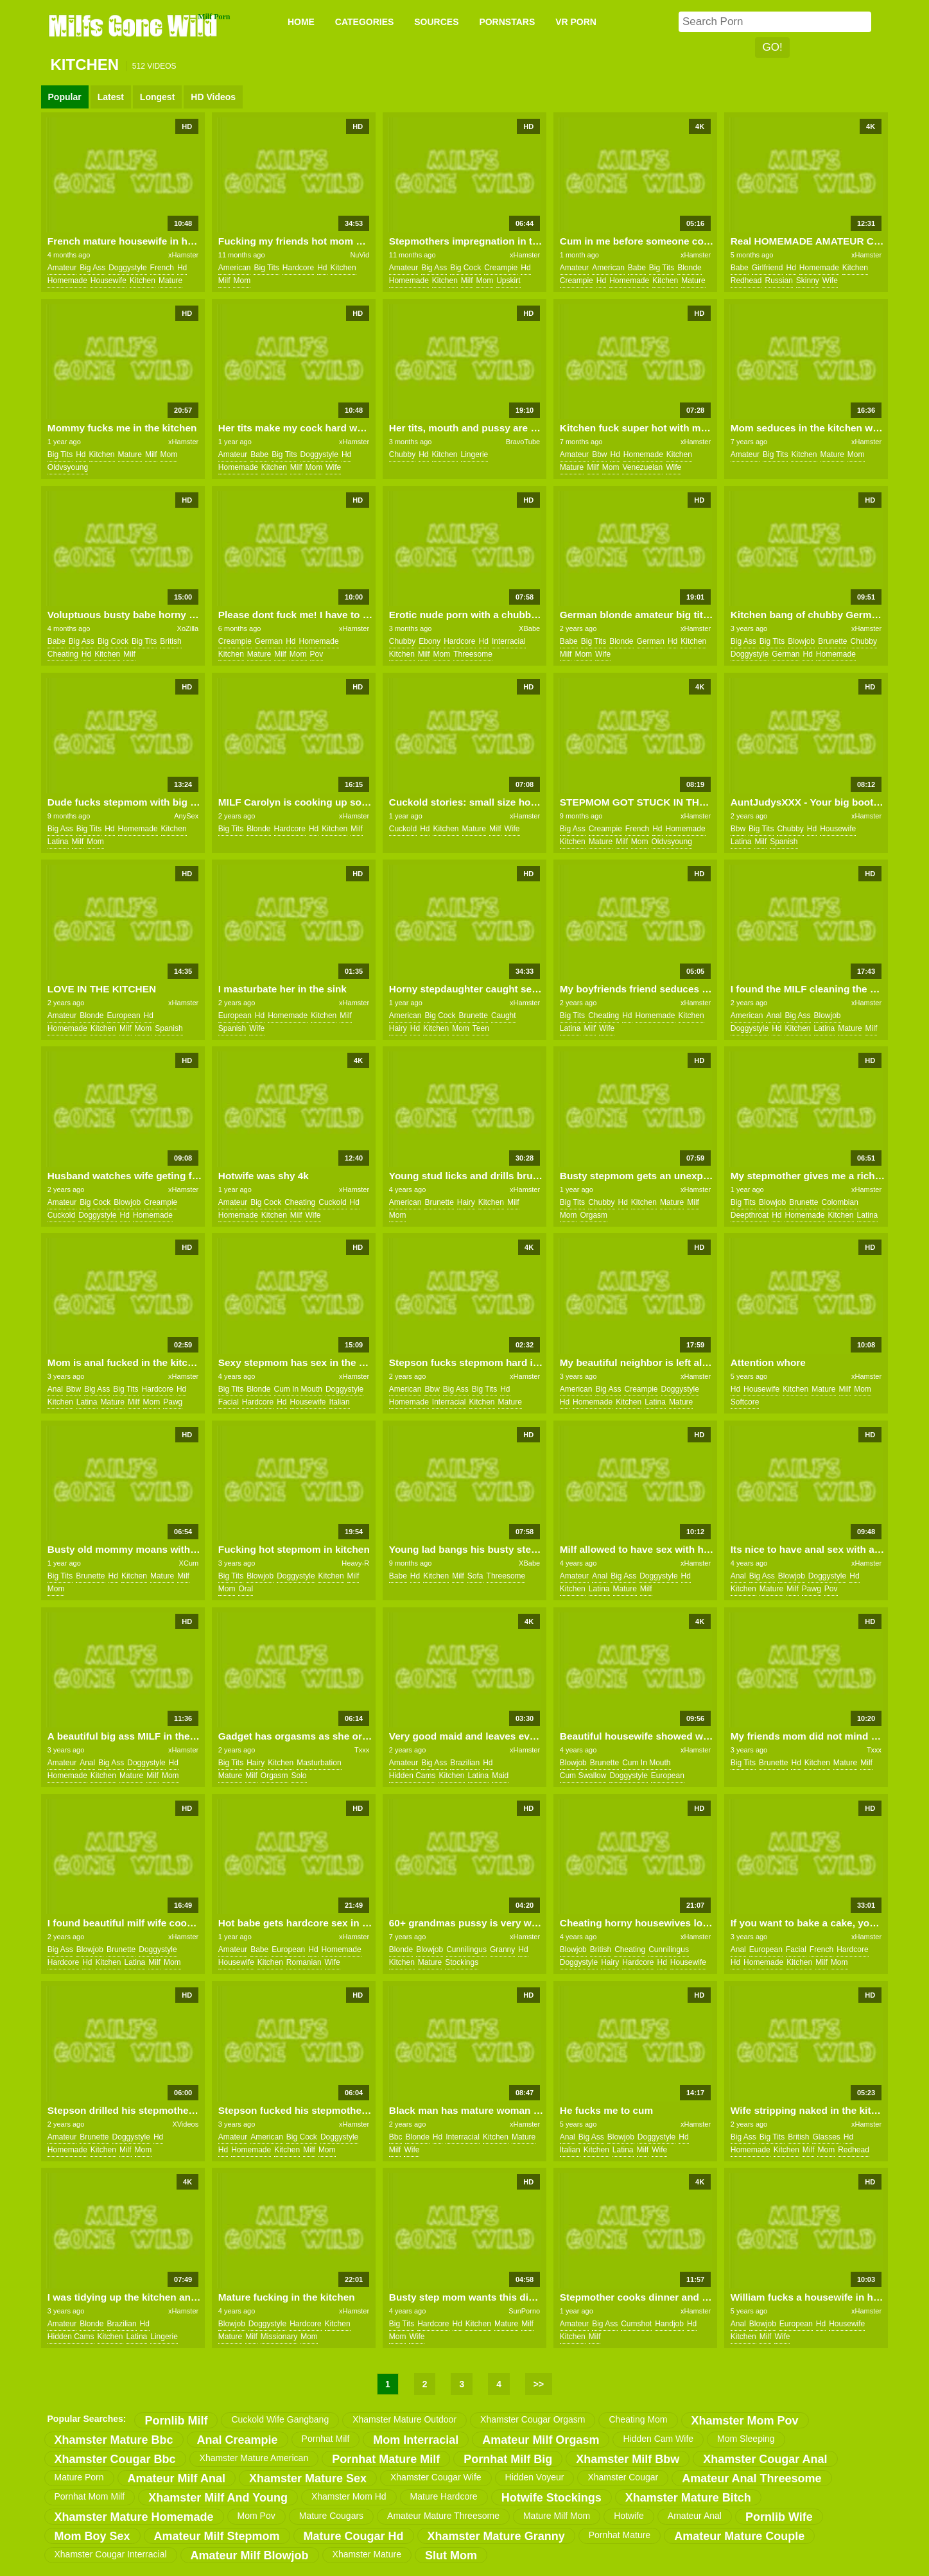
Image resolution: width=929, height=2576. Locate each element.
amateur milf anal (176, 2478)
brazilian (465, 1762)
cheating (63, 654)
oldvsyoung (68, 467)
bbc (396, 2136)
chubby (402, 454)
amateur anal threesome (751, 2478)
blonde (689, 267)
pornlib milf (175, 2420)
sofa (475, 1575)
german (268, 641)
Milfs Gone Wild (134, 25)
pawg (172, 1401)
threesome (472, 654)
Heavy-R (355, 1563)
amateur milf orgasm (540, 2439)
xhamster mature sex (308, 2478)
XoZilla (188, 628)
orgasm (593, 1215)
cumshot (636, 2323)
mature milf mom (556, 2516)
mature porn (79, 2477)
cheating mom (638, 2419)
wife (830, 280)
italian (339, 1401)
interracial (509, 641)
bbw (599, 454)
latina (58, 841)
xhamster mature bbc (114, 2439)
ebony (429, 641)
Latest (111, 97)
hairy (398, 1028)
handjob (669, 2323)
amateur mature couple (739, 2536)
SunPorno (524, 2311)
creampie (500, 267)
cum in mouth (298, 1389)
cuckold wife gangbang (280, 2419)
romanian (304, 1962)
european (124, 1015)
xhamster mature (367, 2554)
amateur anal (695, 2516)
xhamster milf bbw (627, 2459)
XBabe (529, 628)
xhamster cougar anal (765, 2459)
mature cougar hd (354, 2536)
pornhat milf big (508, 2459)
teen (481, 1028)
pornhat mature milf (386, 2459)
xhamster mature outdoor (404, 2419)
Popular (65, 97)
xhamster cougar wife (436, 2477)
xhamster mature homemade (134, 2517)
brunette (832, 641)
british (170, 641)
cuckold (403, 828)
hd (182, 267)
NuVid (359, 255)
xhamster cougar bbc (115, 2459)
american (234, 267)
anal (773, 1015)
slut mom (451, 2555)
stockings (461, 1962)
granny (502, 1949)
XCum (189, 1563)
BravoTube (523, 441)
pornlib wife (779, 2517)
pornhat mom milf (90, 2496)
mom (241, 280)
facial (228, 1401)
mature (170, 280)
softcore (745, 1401)
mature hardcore (444, 2496)
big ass (92, 267)
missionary (279, 2336)
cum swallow (583, 1775)
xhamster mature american (254, 2458)
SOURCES (436, 22)
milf (224, 280)
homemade (67, 280)
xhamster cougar (622, 2477)
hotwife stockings (551, 2497)
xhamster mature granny (496, 2536)
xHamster (183, 255)
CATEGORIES (364, 22)
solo (299, 1775)
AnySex (186, 816)
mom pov (256, 2516)
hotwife (629, 2516)
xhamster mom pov (745, 2420)
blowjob (801, 641)
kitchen (142, 280)
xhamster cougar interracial (111, 2554)
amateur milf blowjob (250, 2555)
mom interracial (415, 2439)
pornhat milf (326, 2438)
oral (245, 1588)
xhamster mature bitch (688, 2497)
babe (637, 267)
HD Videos (213, 97)
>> (539, 2384)
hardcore (298, 267)
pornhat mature (620, 2535)
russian (778, 280)
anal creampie (237, 2439)
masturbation (319, 1762)
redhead (746, 280)
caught (503, 1015)
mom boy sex (92, 2536)
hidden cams (412, 1775)
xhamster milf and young (218, 2497)
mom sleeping (746, 2438)
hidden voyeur (534, 2477)
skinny (807, 280)
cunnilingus (466, 1949)
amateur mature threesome (443, 2516)
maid (500, 1775)
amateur (62, 267)
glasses (826, 2136)
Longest (157, 97)
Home (301, 22)
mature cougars (331, 2516)
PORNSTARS (507, 22)
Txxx (361, 1750)
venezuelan (642, 467)
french (162, 267)
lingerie (475, 454)
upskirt (508, 280)
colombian (840, 1202)
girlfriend (767, 267)
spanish (783, 841)
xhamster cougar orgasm (532, 2419)
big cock (465, 267)
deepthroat (749, 1215)
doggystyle (127, 267)
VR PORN (575, 22)
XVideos (185, 2124)
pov (317, 654)
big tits (266, 267)
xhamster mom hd (348, 2496)
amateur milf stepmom (217, 2536)
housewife (108, 280)
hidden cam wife (658, 2438)
